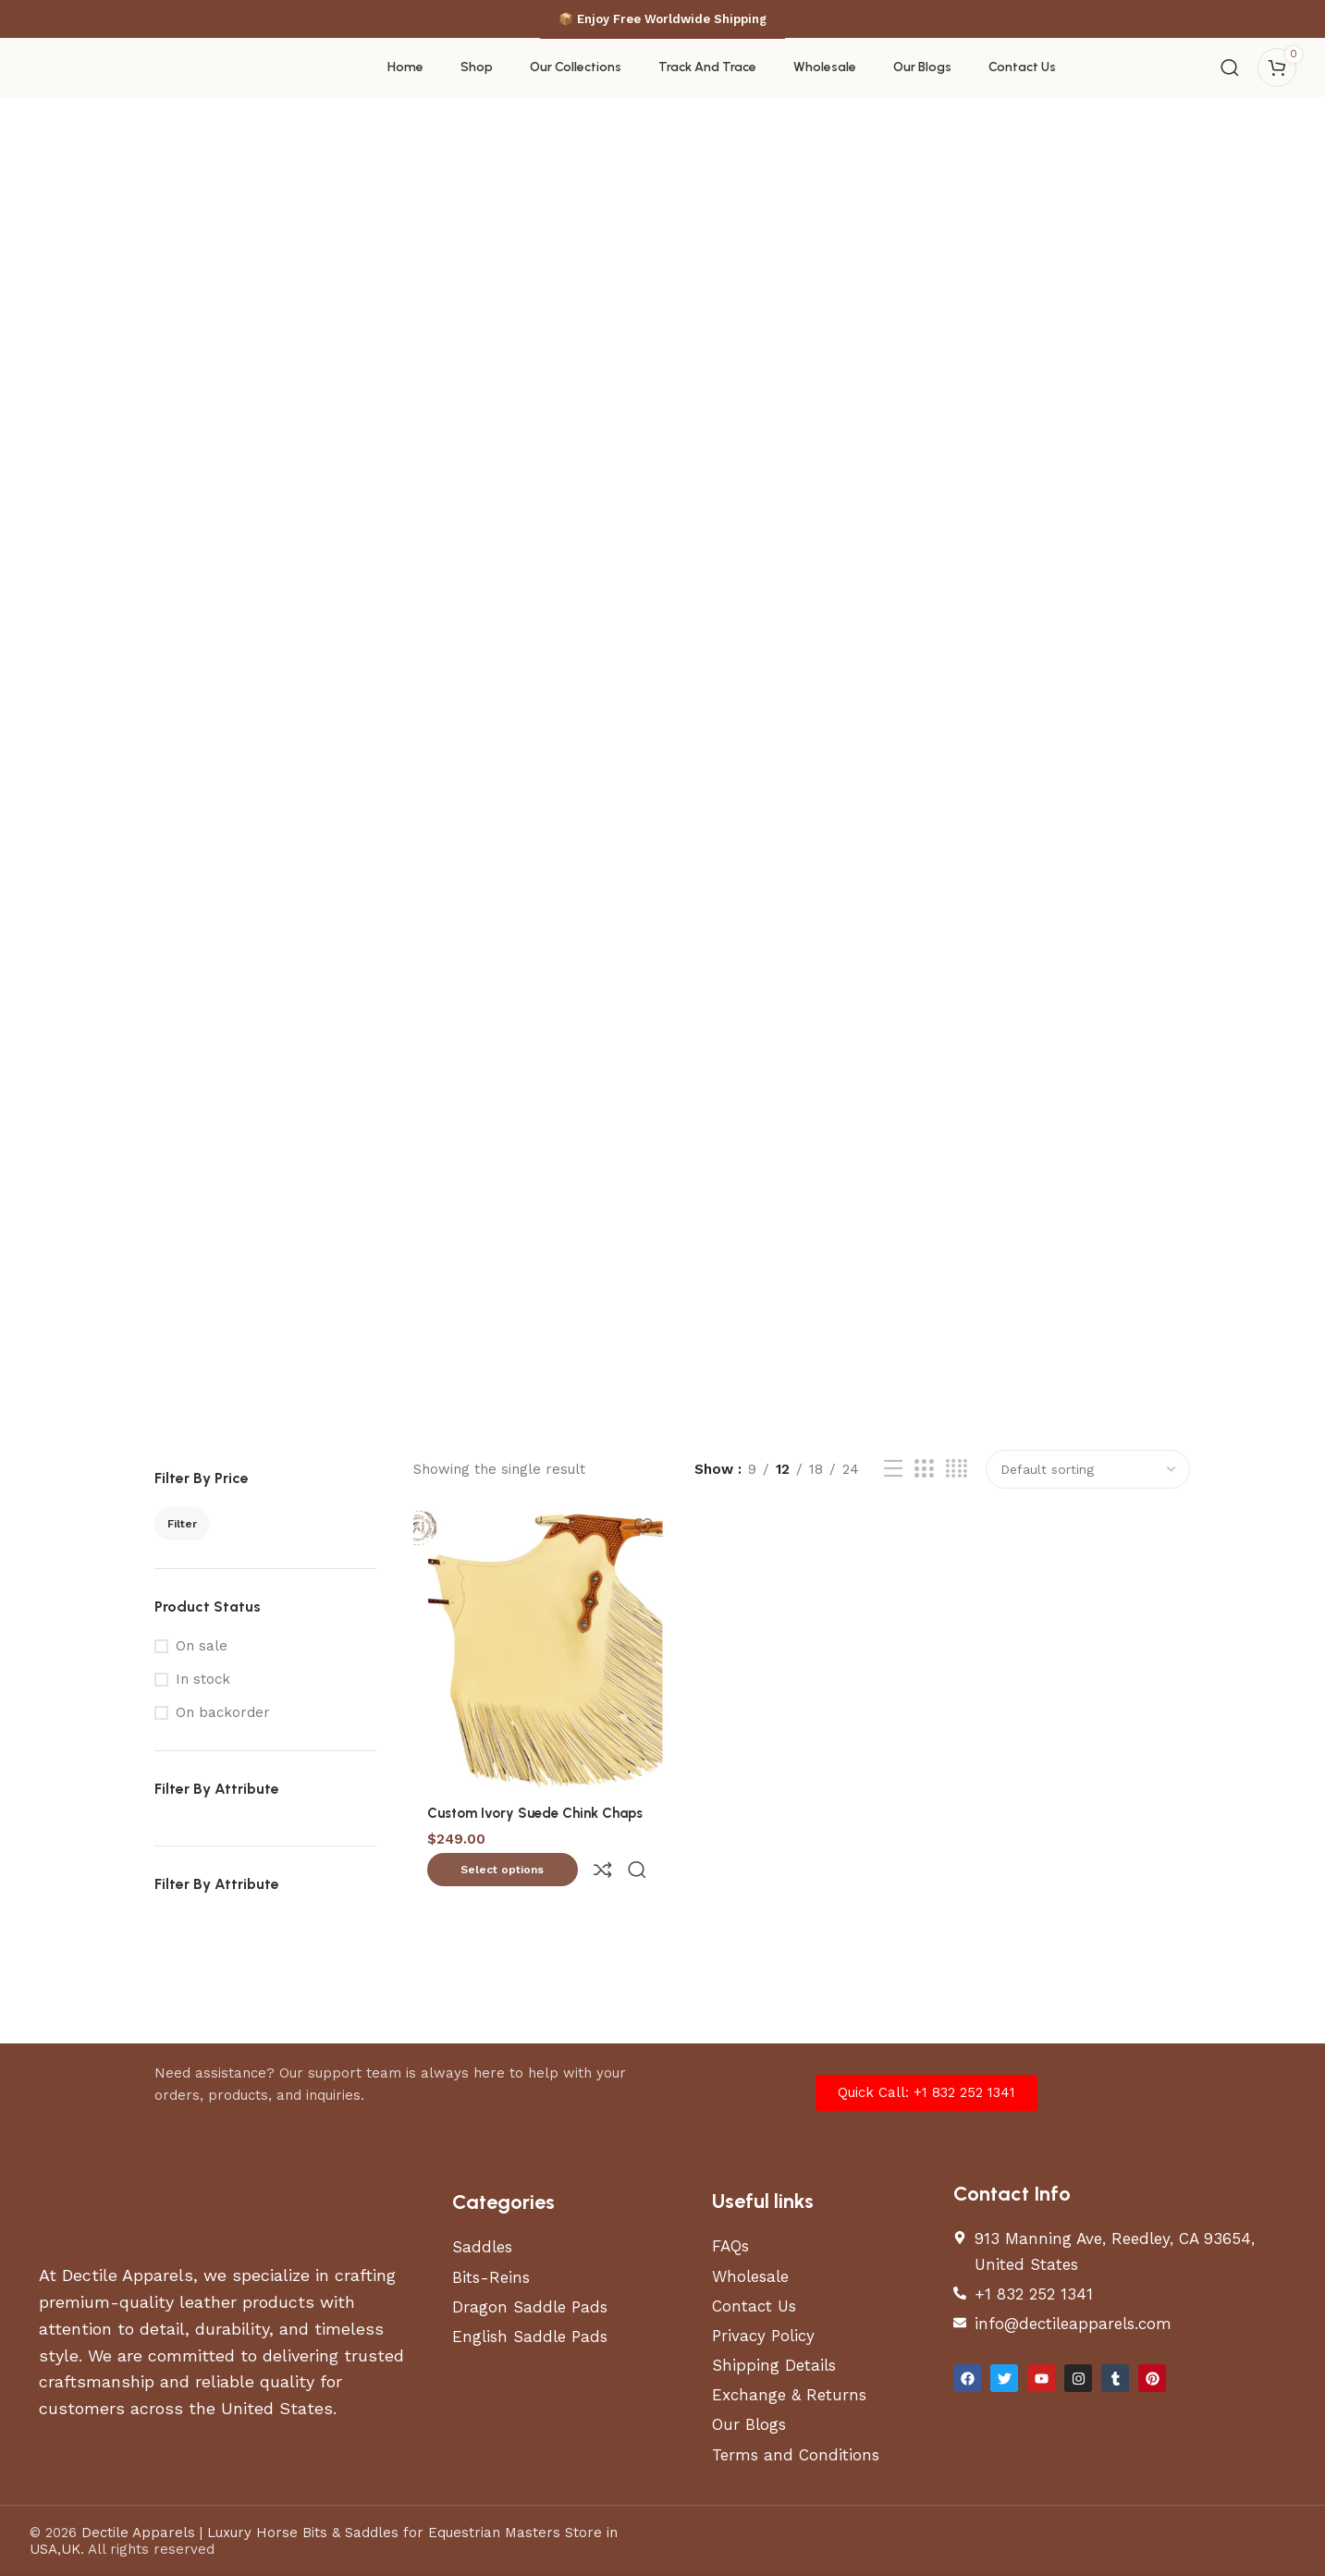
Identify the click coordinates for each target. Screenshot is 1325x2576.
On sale (201, 1646)
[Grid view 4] (956, 1469)
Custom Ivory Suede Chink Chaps (535, 1809)
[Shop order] (1088, 1469)
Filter (182, 1523)
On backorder (223, 1712)
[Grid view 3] (923, 1469)
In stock (203, 1679)
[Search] (1229, 67)
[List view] (893, 1469)
